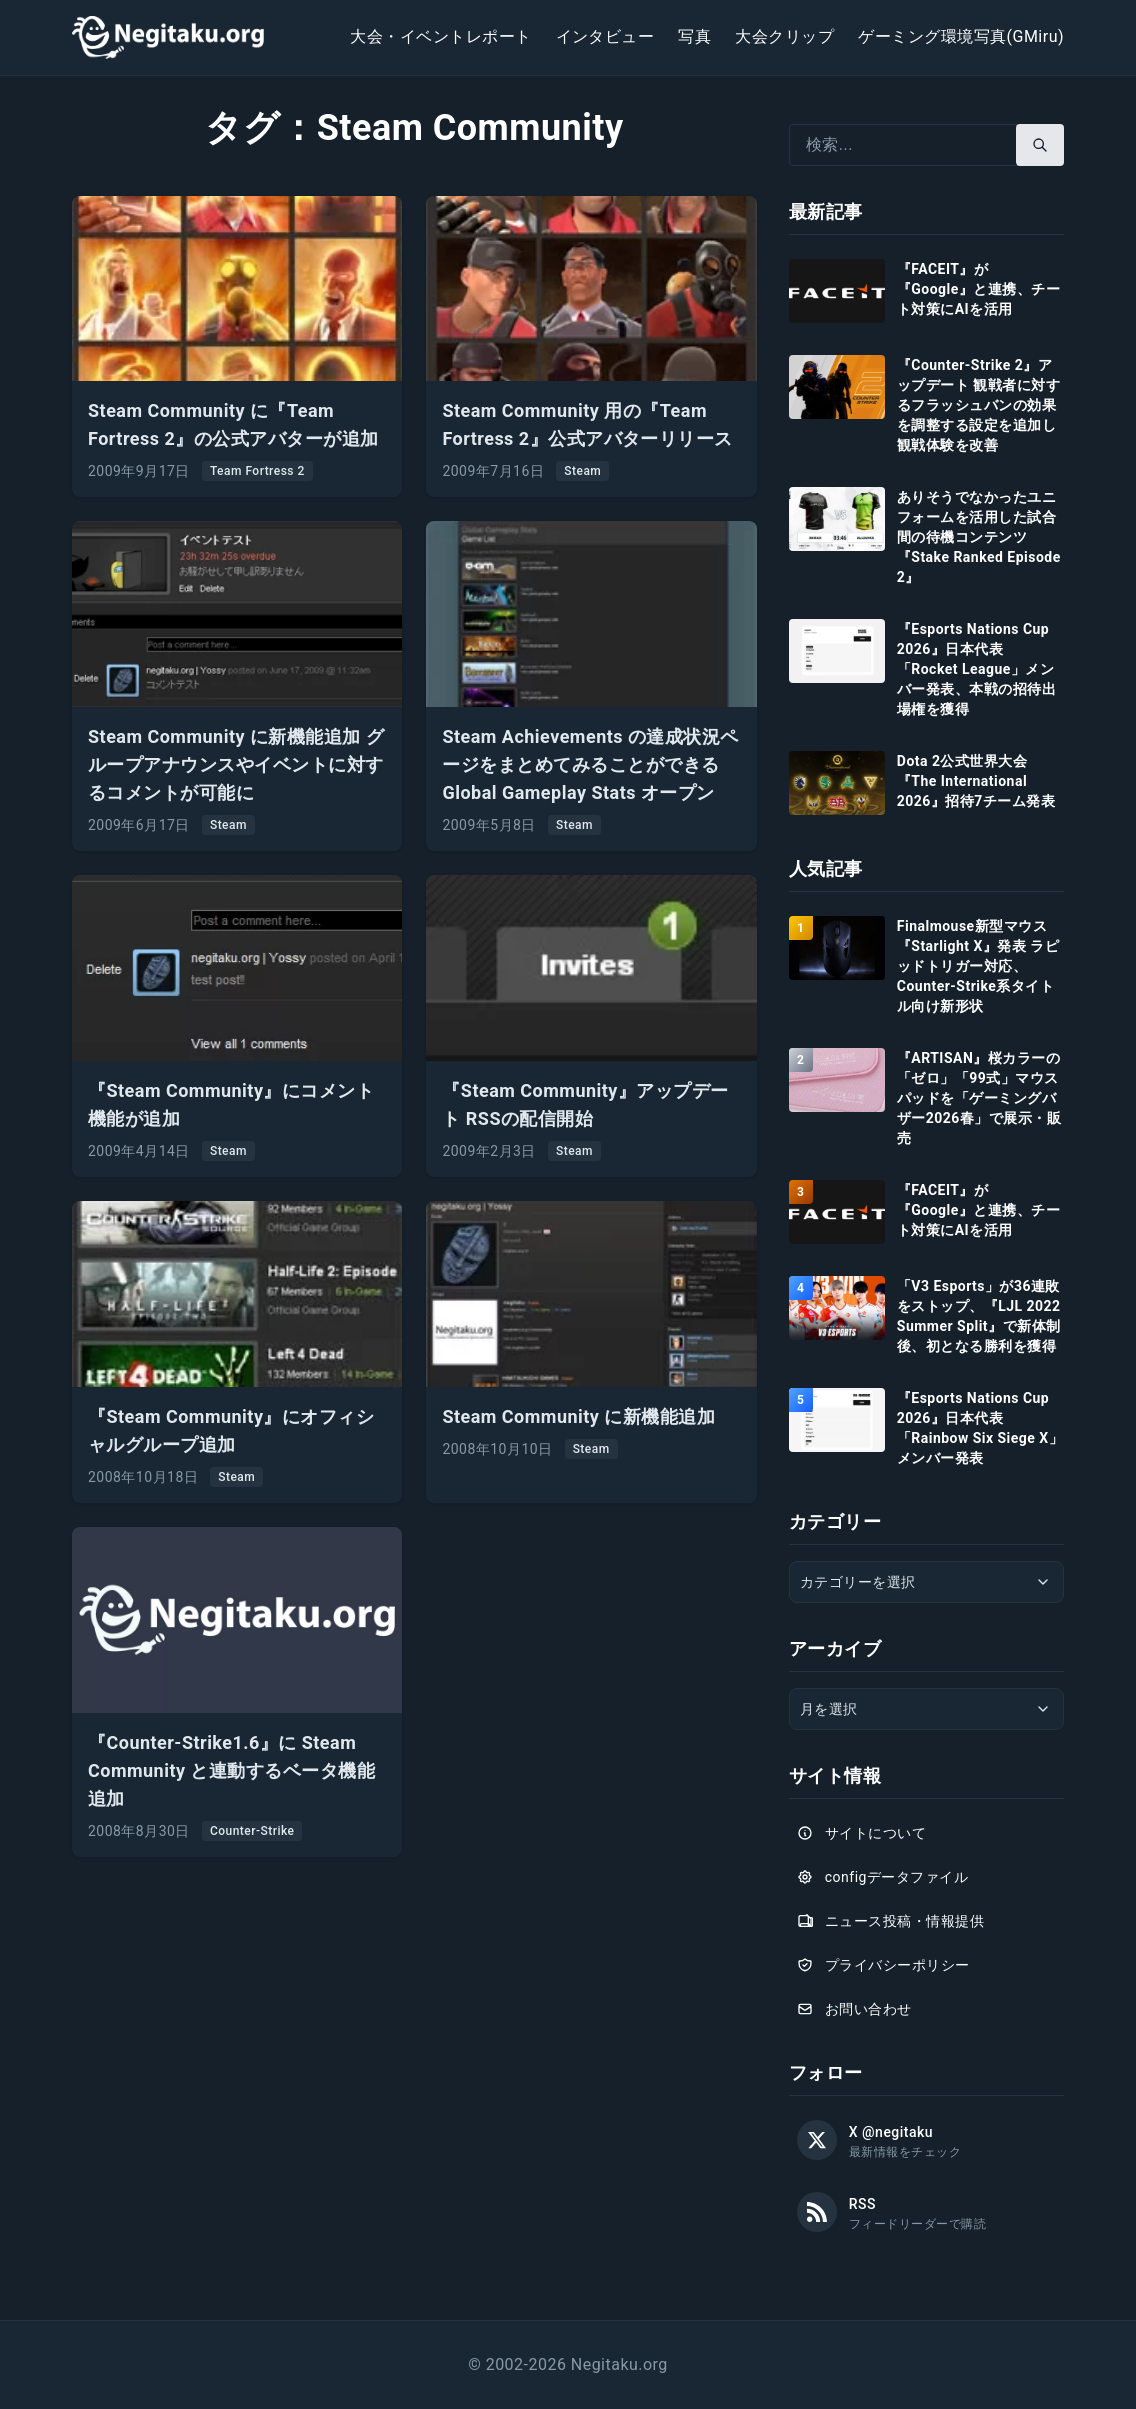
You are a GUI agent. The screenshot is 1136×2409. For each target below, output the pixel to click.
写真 (694, 36)
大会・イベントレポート (440, 36)
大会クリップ (784, 36)
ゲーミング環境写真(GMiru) (961, 36)
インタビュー (605, 36)
